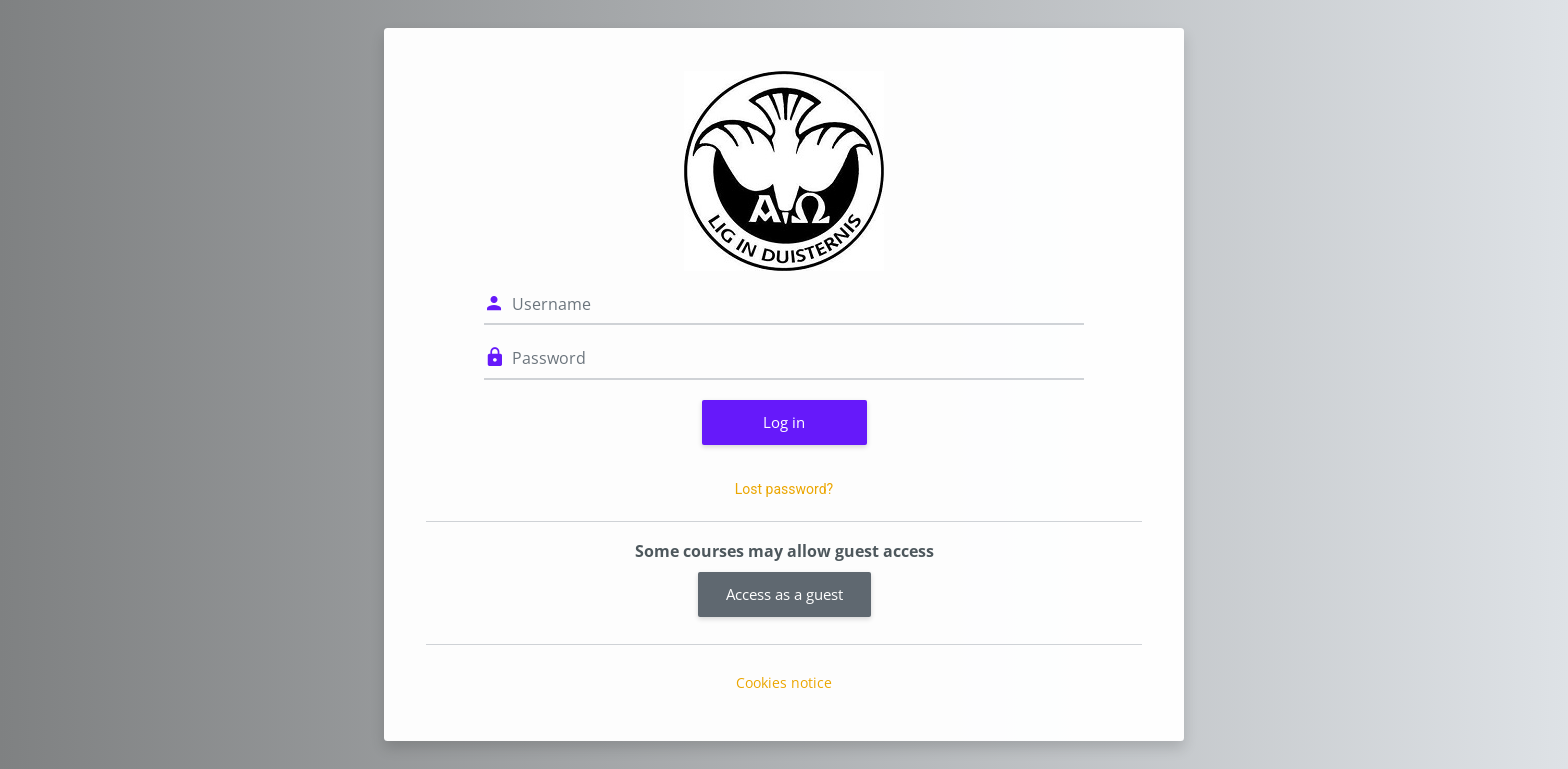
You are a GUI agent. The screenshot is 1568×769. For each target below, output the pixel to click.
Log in (784, 422)
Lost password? (784, 489)
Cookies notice (784, 682)
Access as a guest (784, 594)
